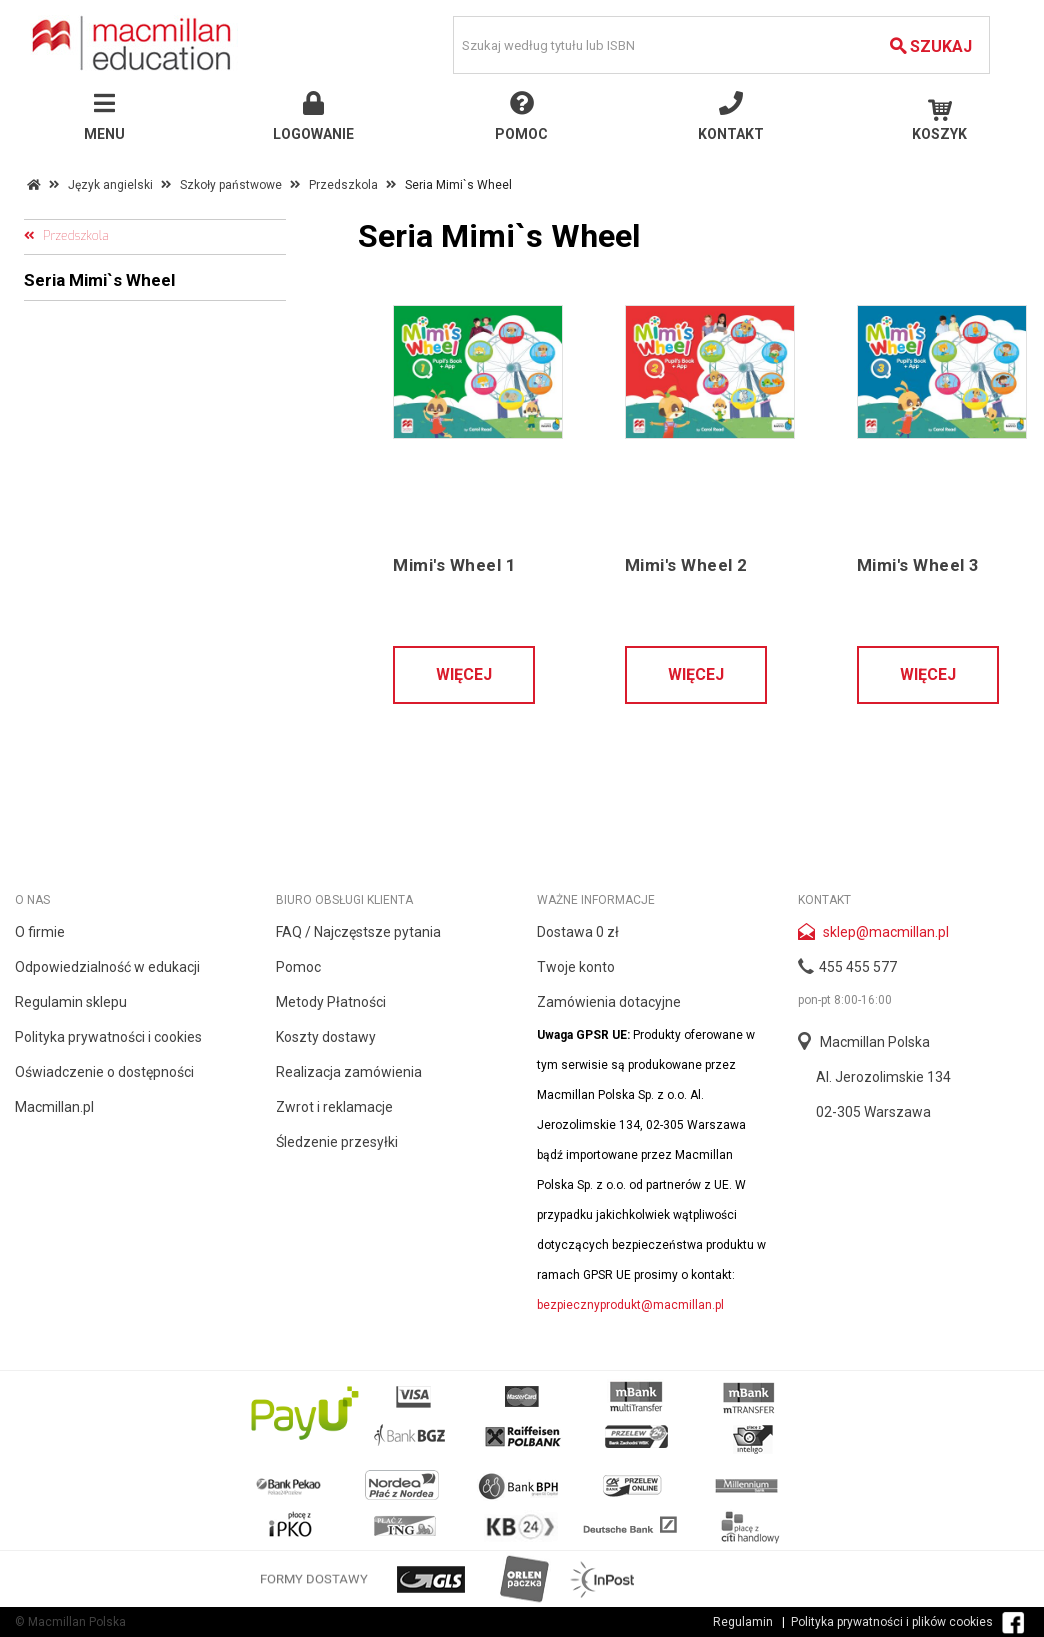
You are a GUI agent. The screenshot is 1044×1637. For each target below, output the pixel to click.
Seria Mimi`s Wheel (99, 280)
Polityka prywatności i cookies (108, 1037)
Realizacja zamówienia (349, 1072)
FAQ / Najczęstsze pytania (358, 932)
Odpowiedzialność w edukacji (107, 967)
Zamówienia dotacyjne (609, 1002)
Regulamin (743, 1622)
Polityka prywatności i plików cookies (892, 1622)
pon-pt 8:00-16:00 (845, 1000)
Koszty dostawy (326, 1037)
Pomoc (298, 967)
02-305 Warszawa (873, 1112)
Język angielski (110, 185)
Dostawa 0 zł (578, 932)
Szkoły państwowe (231, 185)
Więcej (464, 674)
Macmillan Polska (875, 1042)
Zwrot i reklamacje (334, 1107)
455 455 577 (858, 967)
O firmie (40, 932)
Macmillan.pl (54, 1107)
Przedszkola (343, 185)
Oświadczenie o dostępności (104, 1072)
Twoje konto (576, 967)
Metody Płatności (331, 1002)
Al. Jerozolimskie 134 (883, 1077)
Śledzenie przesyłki (337, 1142)
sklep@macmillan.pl (886, 932)
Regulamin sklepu (71, 1002)
